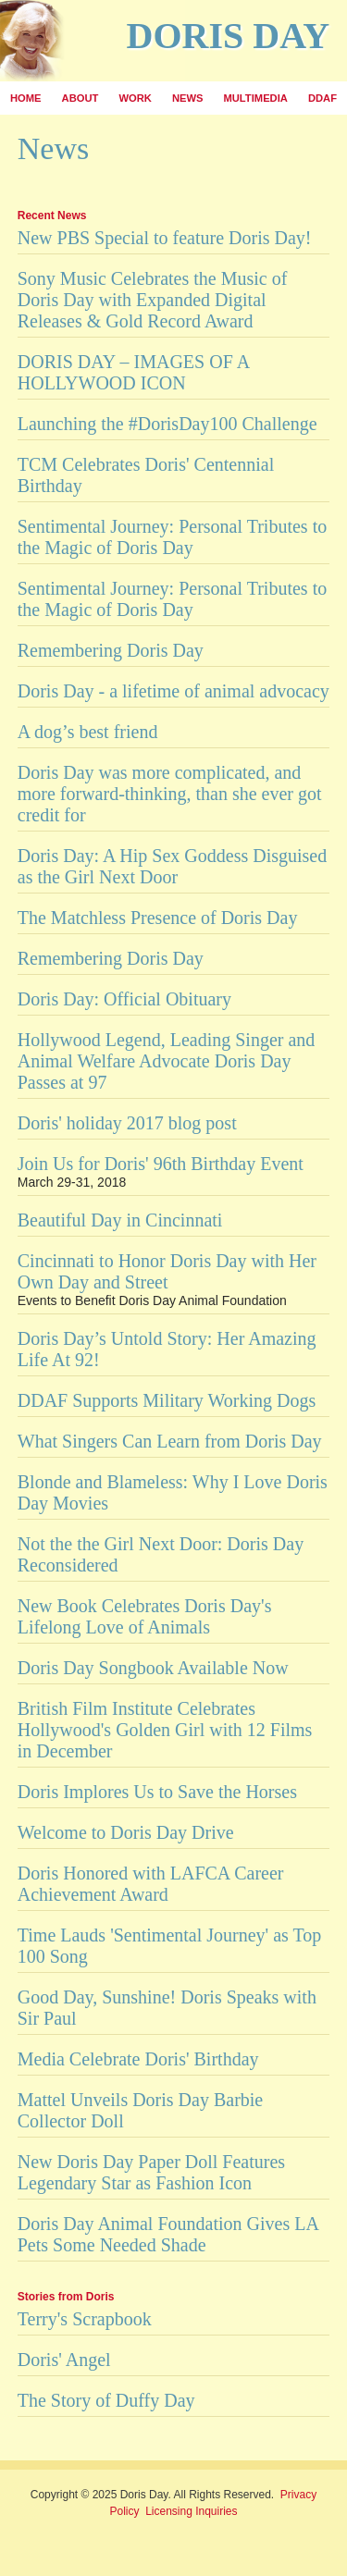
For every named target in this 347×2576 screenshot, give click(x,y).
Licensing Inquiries (191, 2511)
